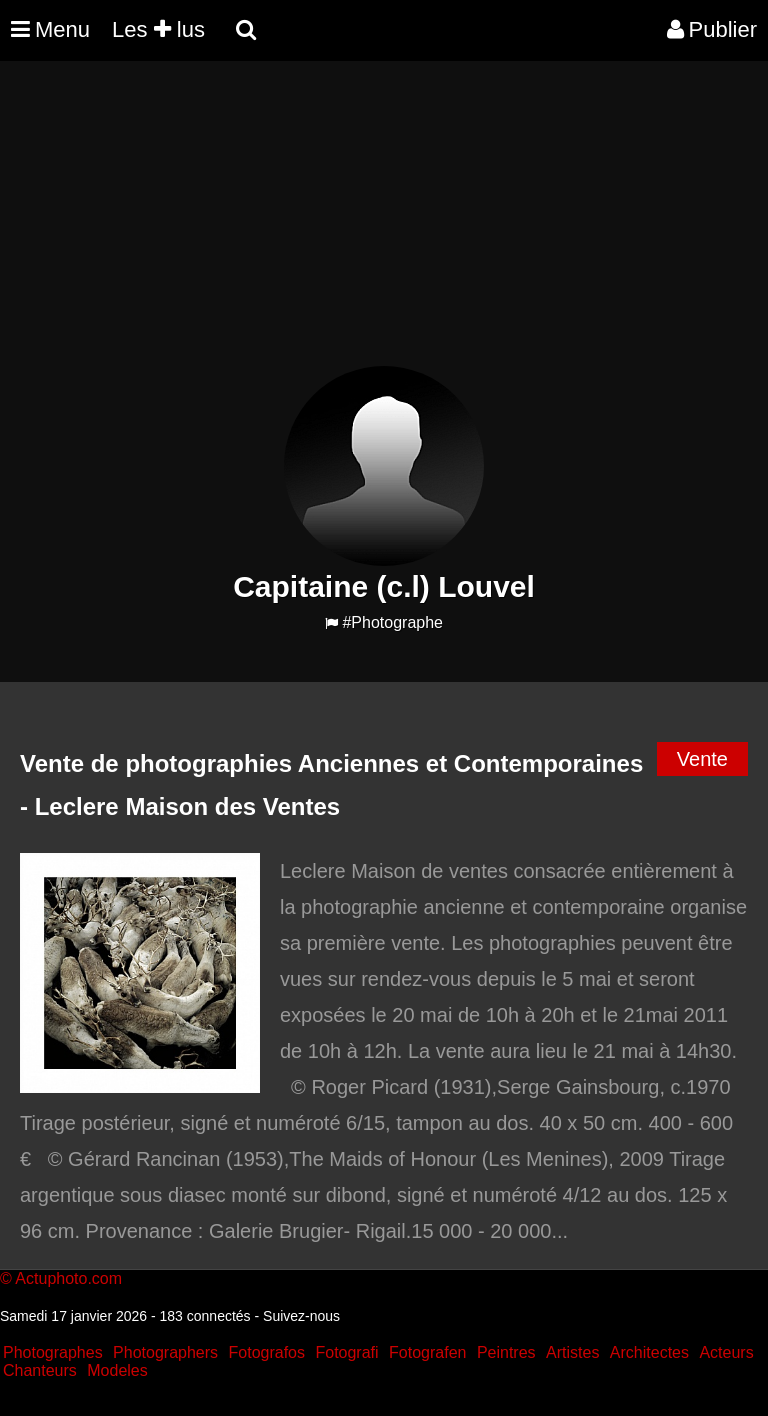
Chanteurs (40, 1370)
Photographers (165, 1352)
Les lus (158, 29)
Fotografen (427, 1352)
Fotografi (346, 1352)
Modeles (117, 1370)
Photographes (53, 1352)
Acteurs (726, 1352)
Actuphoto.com (68, 1278)
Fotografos (267, 1352)
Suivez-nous (301, 1316)
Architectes (649, 1352)
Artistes (572, 1352)
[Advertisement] (364, 226)
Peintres (506, 1352)
